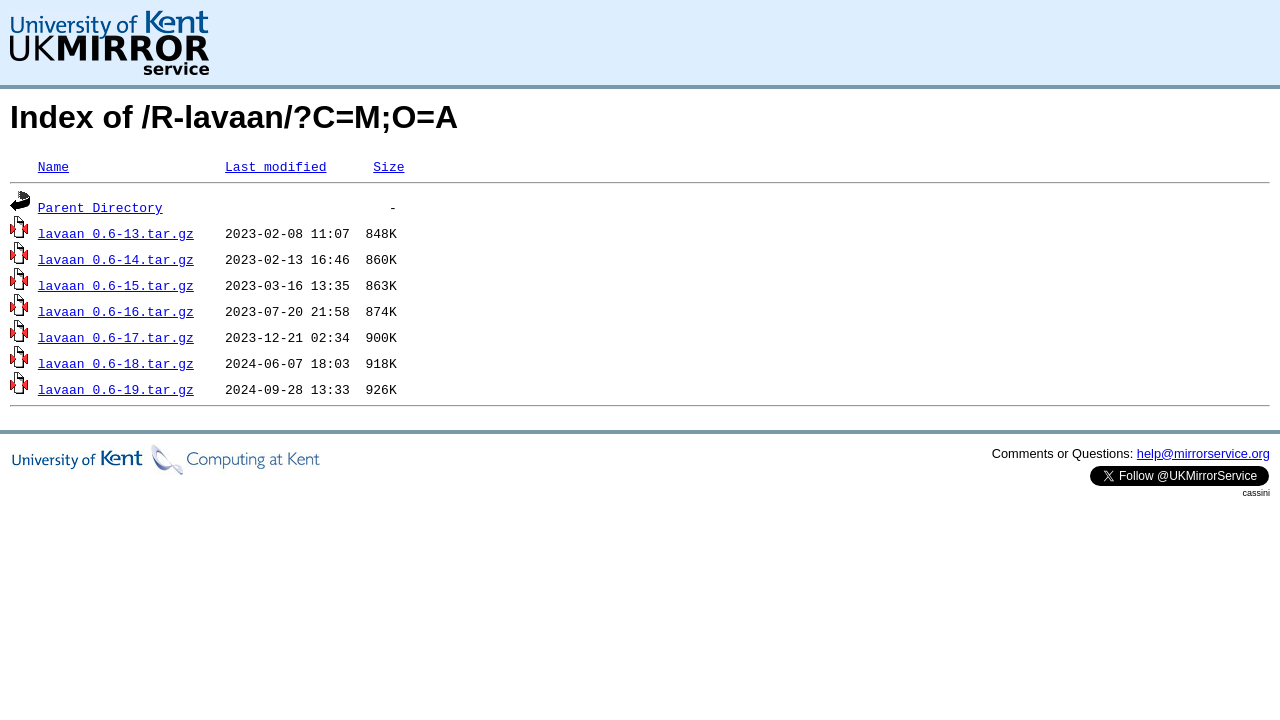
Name (53, 166)
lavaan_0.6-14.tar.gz (116, 259)
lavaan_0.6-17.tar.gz (116, 337)
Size (388, 166)
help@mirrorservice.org (1203, 453)
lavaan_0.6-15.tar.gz (116, 285)
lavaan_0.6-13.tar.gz (116, 233)
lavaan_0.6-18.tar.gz (116, 363)
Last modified (275, 166)
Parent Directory (100, 207)
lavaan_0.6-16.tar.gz (116, 311)
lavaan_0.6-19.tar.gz (116, 389)
